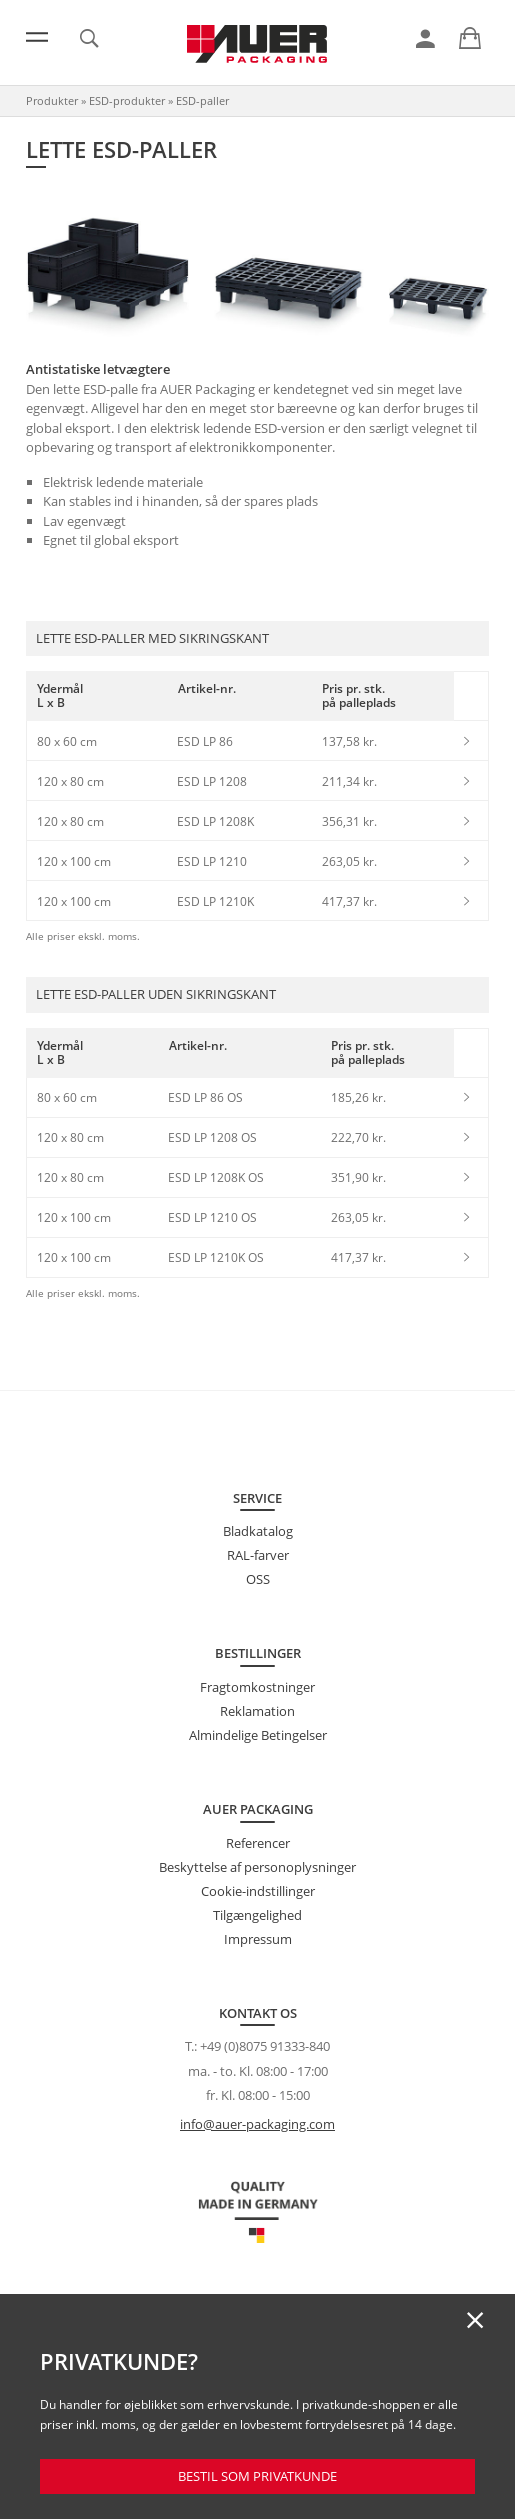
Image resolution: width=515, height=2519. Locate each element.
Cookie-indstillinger (258, 1891)
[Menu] (37, 37)
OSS (258, 1579)
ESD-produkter (127, 100)
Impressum (258, 1939)
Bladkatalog (258, 1531)
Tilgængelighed (257, 1915)
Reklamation (257, 1711)
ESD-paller (202, 100)
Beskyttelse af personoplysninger (257, 1867)
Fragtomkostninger (257, 1687)
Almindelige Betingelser (258, 1735)
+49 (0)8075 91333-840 (265, 2046)
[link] (425, 39)
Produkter (52, 100)
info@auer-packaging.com (257, 2124)
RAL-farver (258, 1555)
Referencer (258, 1843)
